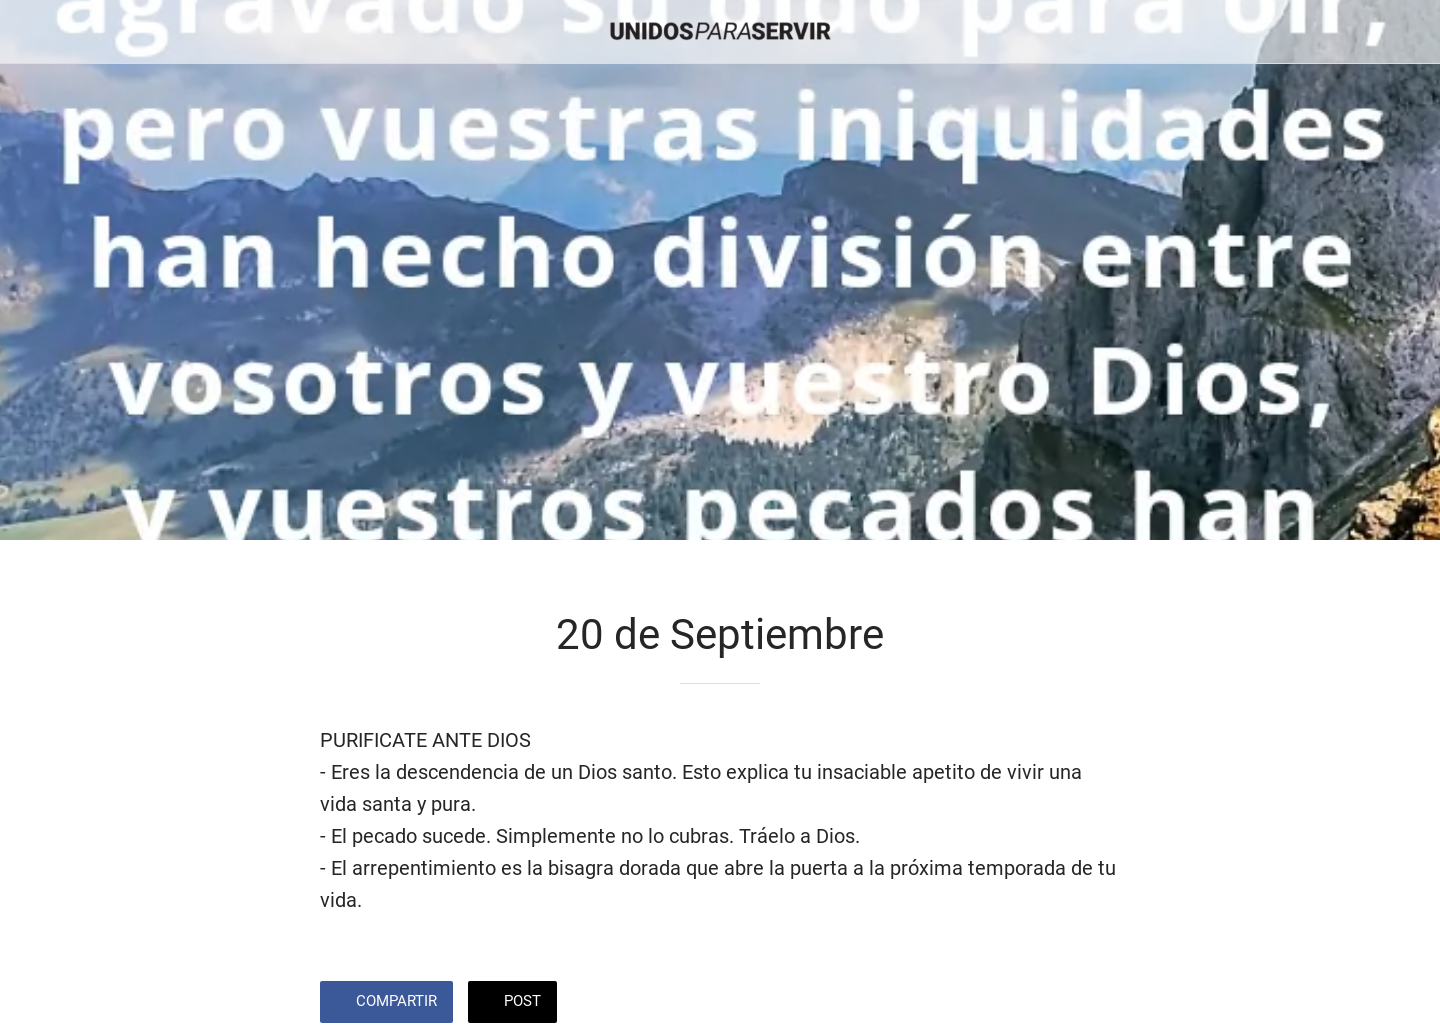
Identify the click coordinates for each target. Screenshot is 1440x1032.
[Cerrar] (40, 32)
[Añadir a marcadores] (1048, 1004)
